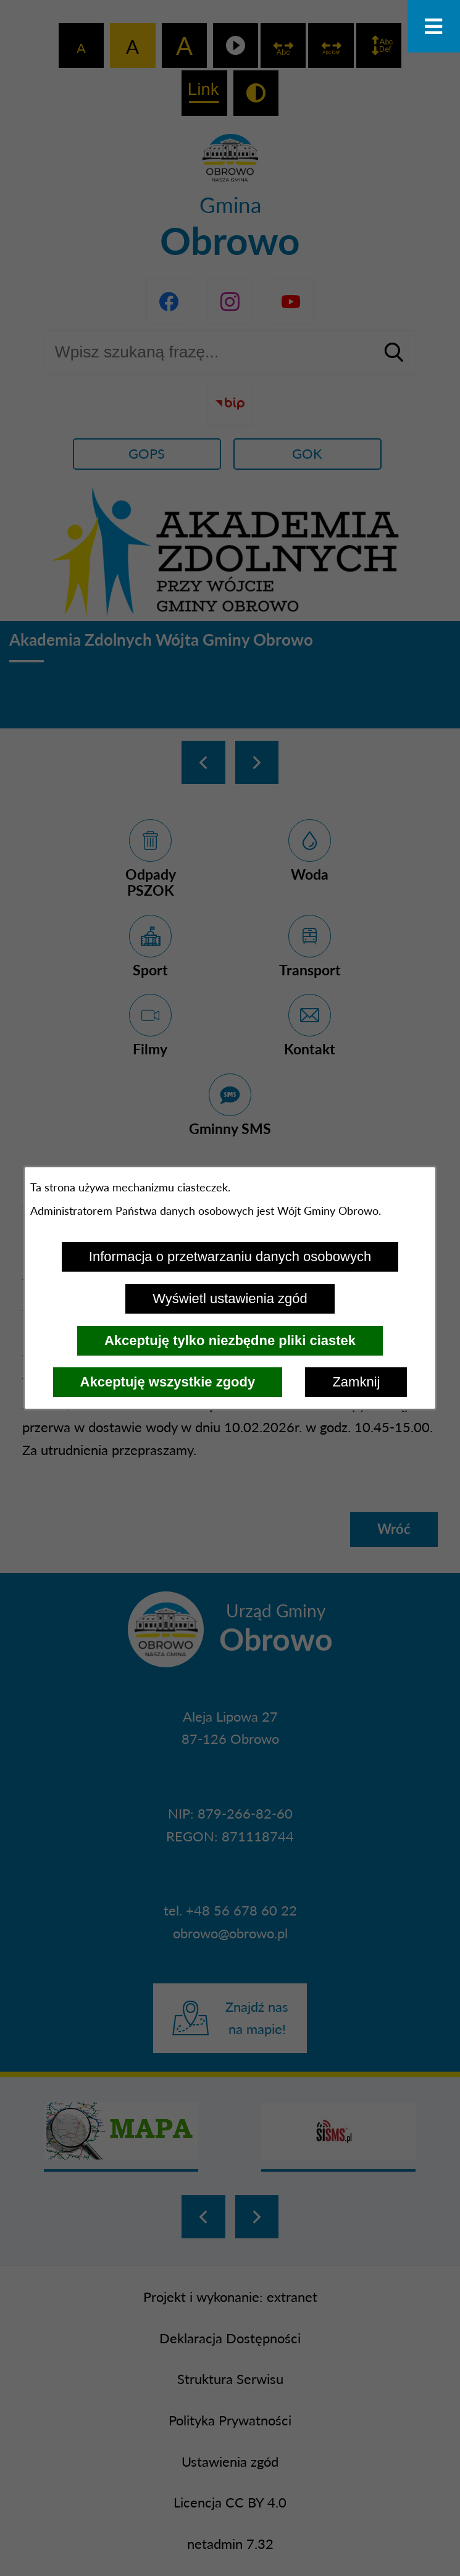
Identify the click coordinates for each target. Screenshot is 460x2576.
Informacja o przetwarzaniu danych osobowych (230, 1256)
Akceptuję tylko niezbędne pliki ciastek (230, 1340)
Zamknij (356, 1382)
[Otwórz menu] (434, 26)
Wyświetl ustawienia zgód (230, 1298)
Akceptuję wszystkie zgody (168, 1382)
